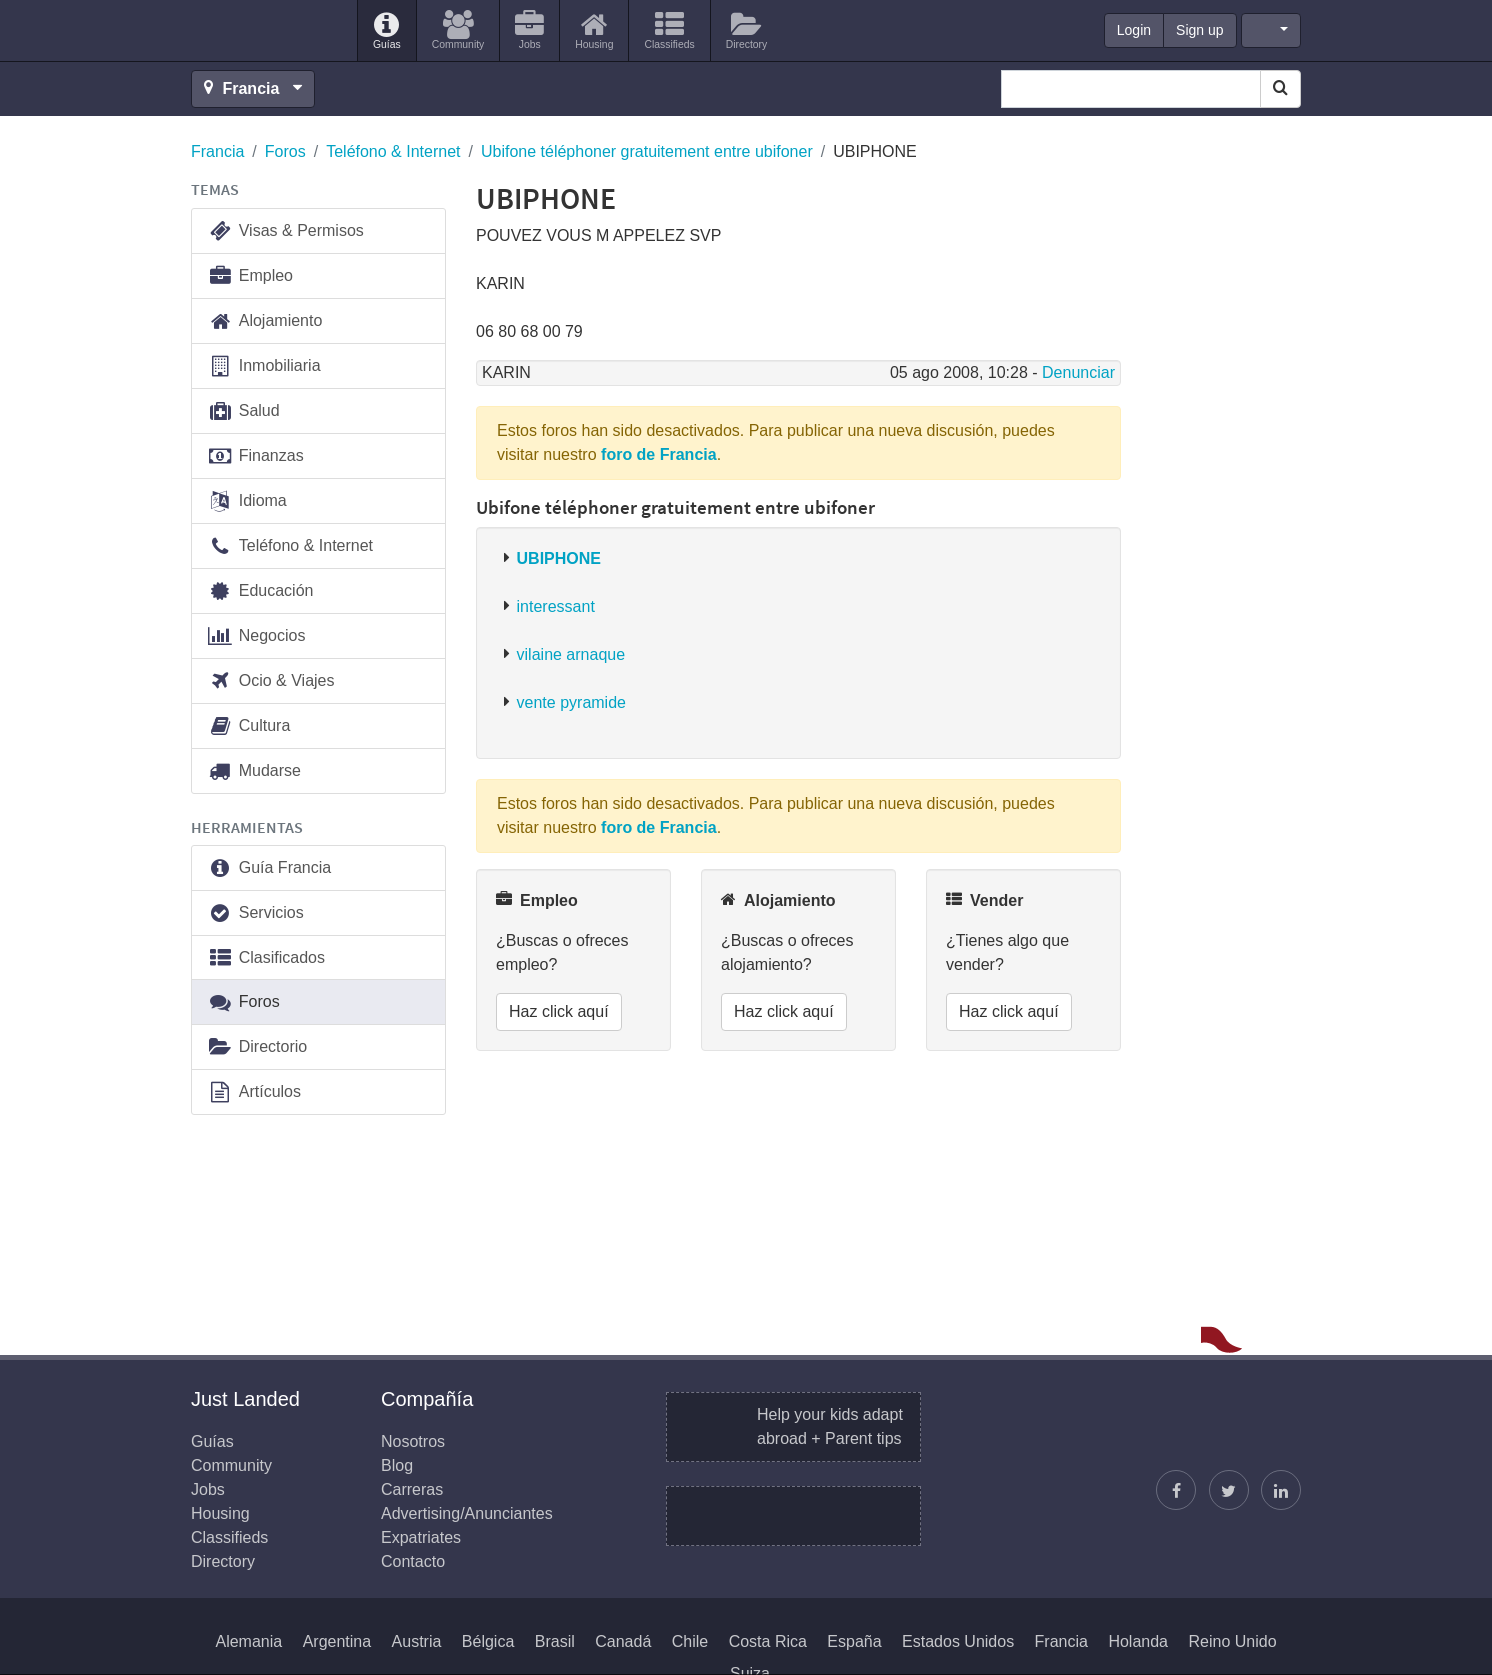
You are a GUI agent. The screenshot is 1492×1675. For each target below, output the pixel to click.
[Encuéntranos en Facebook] (1176, 1490)
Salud (243, 411)
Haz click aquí (559, 1011)
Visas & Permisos (285, 231)
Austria (417, 1641)
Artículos (254, 1092)
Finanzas (255, 456)
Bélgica (488, 1641)
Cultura (248, 726)
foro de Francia (659, 454)
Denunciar (1078, 372)
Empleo (250, 276)
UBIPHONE (559, 558)
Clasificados (266, 958)
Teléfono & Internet (393, 151)
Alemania (248, 1641)
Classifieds (229, 1537)
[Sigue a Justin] (1229, 1490)
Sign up (1199, 30)
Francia (217, 151)
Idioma (247, 501)
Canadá (623, 1641)
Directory (223, 1561)
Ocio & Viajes (270, 681)
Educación (260, 591)
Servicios (255, 913)
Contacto (413, 1561)
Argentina (337, 1641)
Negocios (256, 636)
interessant (556, 606)
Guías (212, 1441)
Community (231, 1465)
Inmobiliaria (264, 366)
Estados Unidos (958, 1641)
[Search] (1280, 89)
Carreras (412, 1489)
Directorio (257, 1047)
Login (1134, 30)
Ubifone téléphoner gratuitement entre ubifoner (647, 151)
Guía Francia (269, 868)
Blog (397, 1465)
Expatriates (421, 1537)
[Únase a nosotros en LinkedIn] (1281, 1490)
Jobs (208, 1489)
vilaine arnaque (571, 654)
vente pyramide (571, 702)
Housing (220, 1513)
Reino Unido (1232, 1641)
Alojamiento (264, 321)
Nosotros (413, 1441)
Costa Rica (768, 1641)
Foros (285, 151)
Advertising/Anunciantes (467, 1513)
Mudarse (254, 771)
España (854, 1641)
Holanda (1138, 1641)
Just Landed (266, 31)
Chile (690, 1641)
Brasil (555, 1641)
